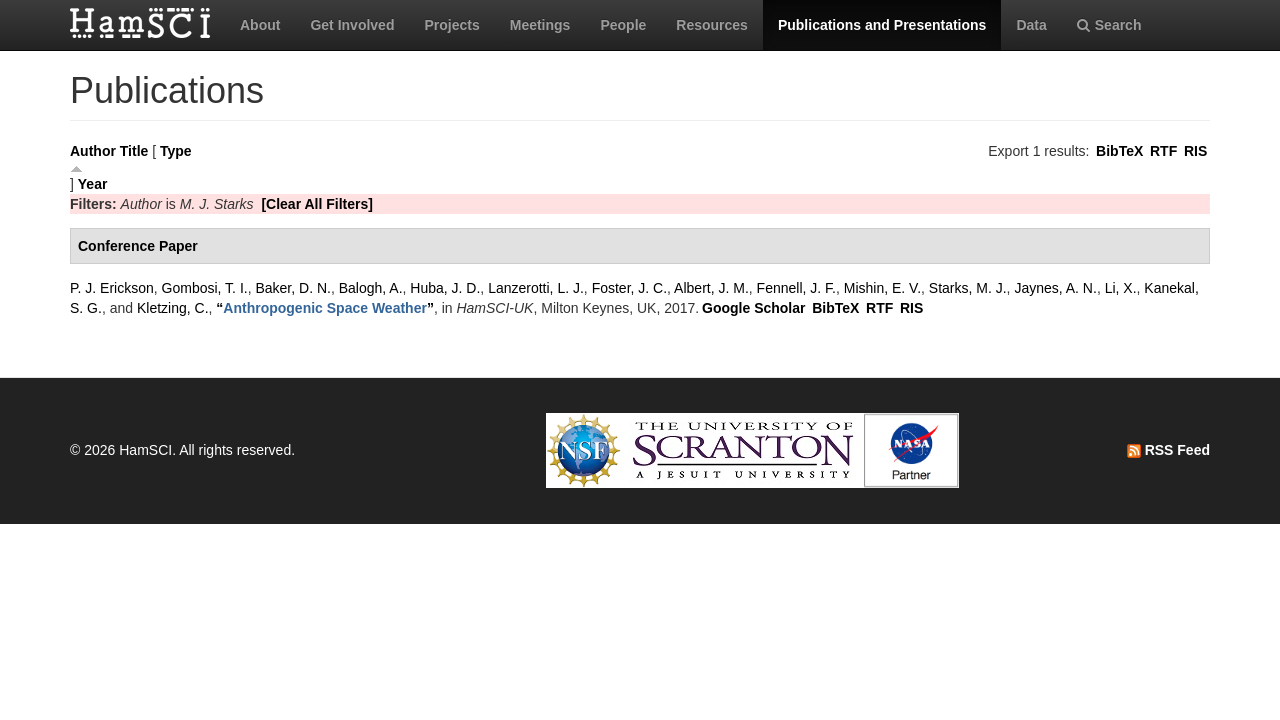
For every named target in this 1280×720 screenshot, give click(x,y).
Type (176, 151)
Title (134, 151)
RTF (1163, 151)
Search (1109, 25)
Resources (712, 25)
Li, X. (1121, 288)
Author (93, 151)
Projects (451, 25)
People (623, 25)
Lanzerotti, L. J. (536, 288)
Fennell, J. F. (796, 288)
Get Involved (352, 25)
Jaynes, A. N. (1055, 288)
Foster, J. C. (629, 288)
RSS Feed (1168, 450)
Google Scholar (753, 308)
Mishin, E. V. (882, 288)
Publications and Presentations (882, 25)
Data (1031, 25)
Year (93, 184)
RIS (1195, 151)
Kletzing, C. (173, 308)
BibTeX (1119, 151)
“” (325, 308)
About (260, 25)
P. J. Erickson (112, 288)
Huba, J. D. (445, 288)
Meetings (540, 25)
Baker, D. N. (292, 288)
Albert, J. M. (711, 288)
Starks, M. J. (968, 288)
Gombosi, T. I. (205, 288)
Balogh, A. (371, 288)
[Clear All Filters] (317, 204)
